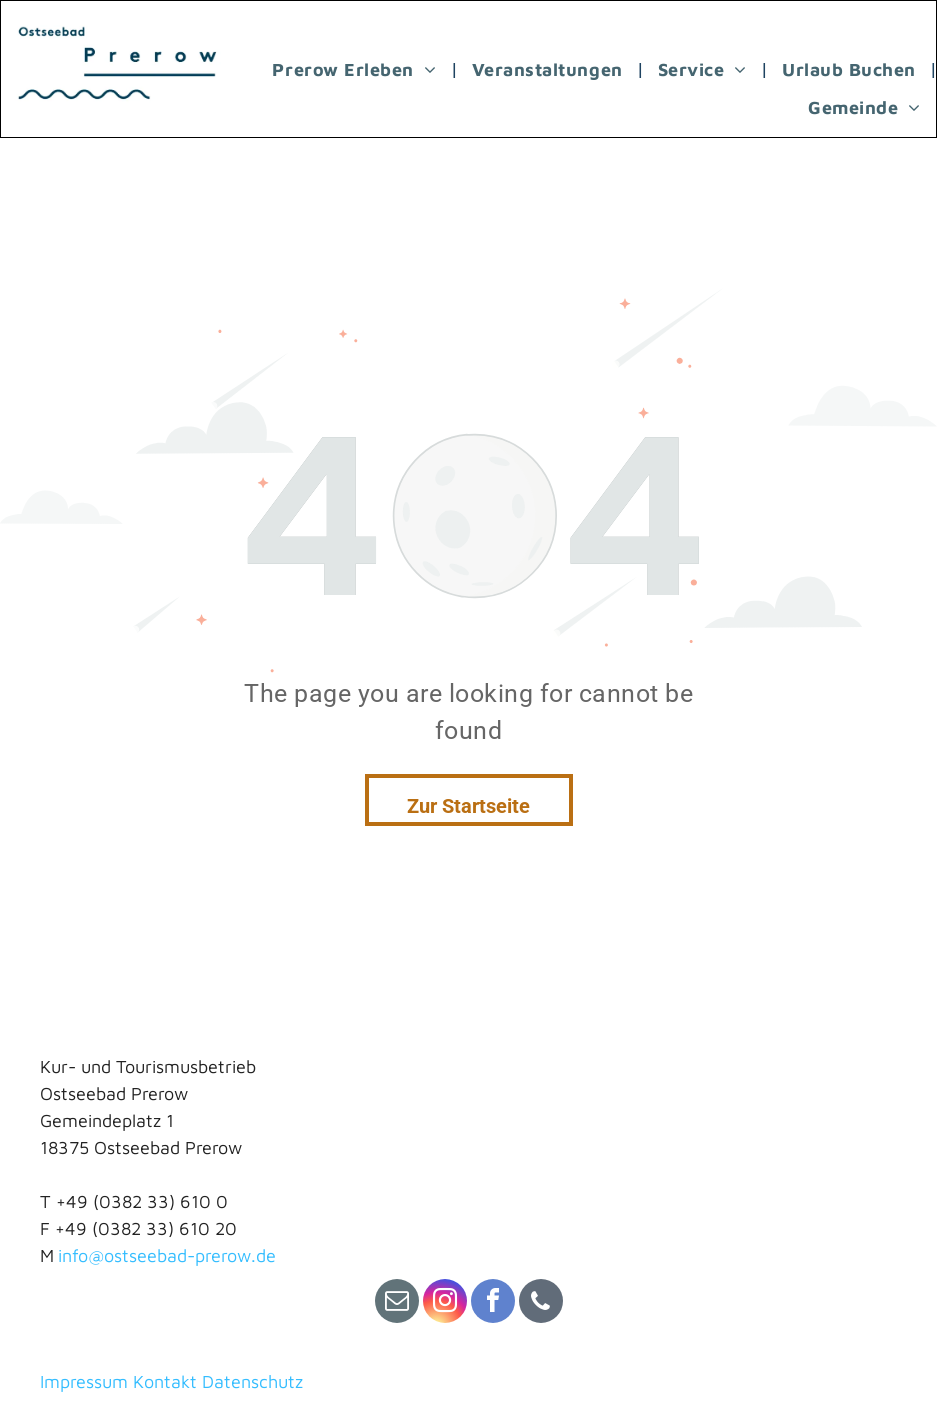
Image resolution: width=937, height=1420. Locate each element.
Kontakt (165, 1381)
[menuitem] (356, 69)
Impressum (84, 1381)
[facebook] (493, 1303)
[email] (397, 1303)
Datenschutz (252, 1381)
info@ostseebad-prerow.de (167, 1255)
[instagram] (445, 1303)
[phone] (541, 1303)
